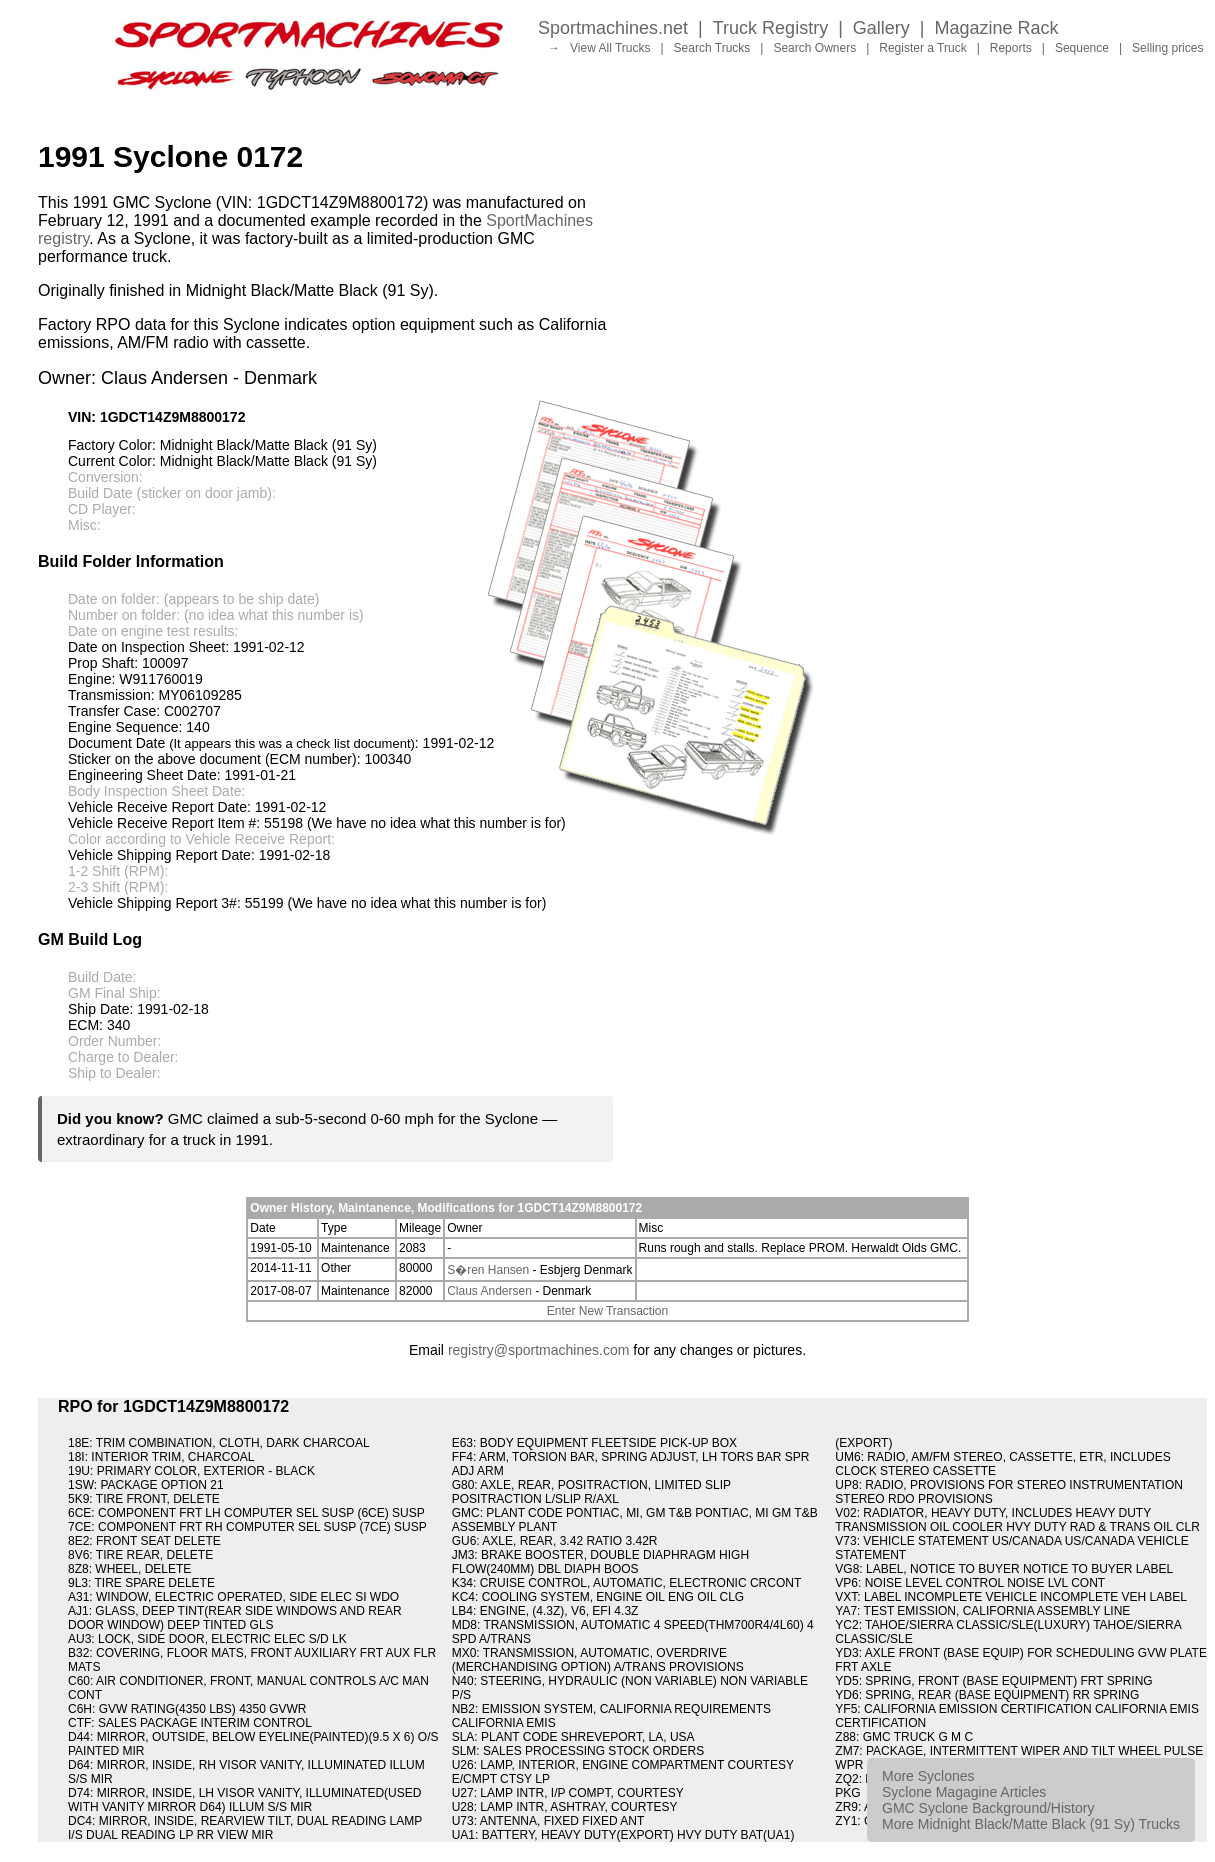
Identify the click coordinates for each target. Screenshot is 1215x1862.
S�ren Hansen (488, 1270)
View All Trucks (610, 48)
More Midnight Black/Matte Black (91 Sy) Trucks (1031, 1824)
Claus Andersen (489, 1291)
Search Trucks (712, 48)
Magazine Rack (997, 28)
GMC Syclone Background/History (988, 1808)
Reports (1011, 48)
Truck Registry (770, 28)
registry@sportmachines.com (539, 1350)
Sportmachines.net (613, 28)
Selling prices (1167, 48)
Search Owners (814, 48)
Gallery (881, 28)
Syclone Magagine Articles (964, 1792)
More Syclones (928, 1776)
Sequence (1082, 48)
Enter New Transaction (607, 1311)
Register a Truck (922, 48)
